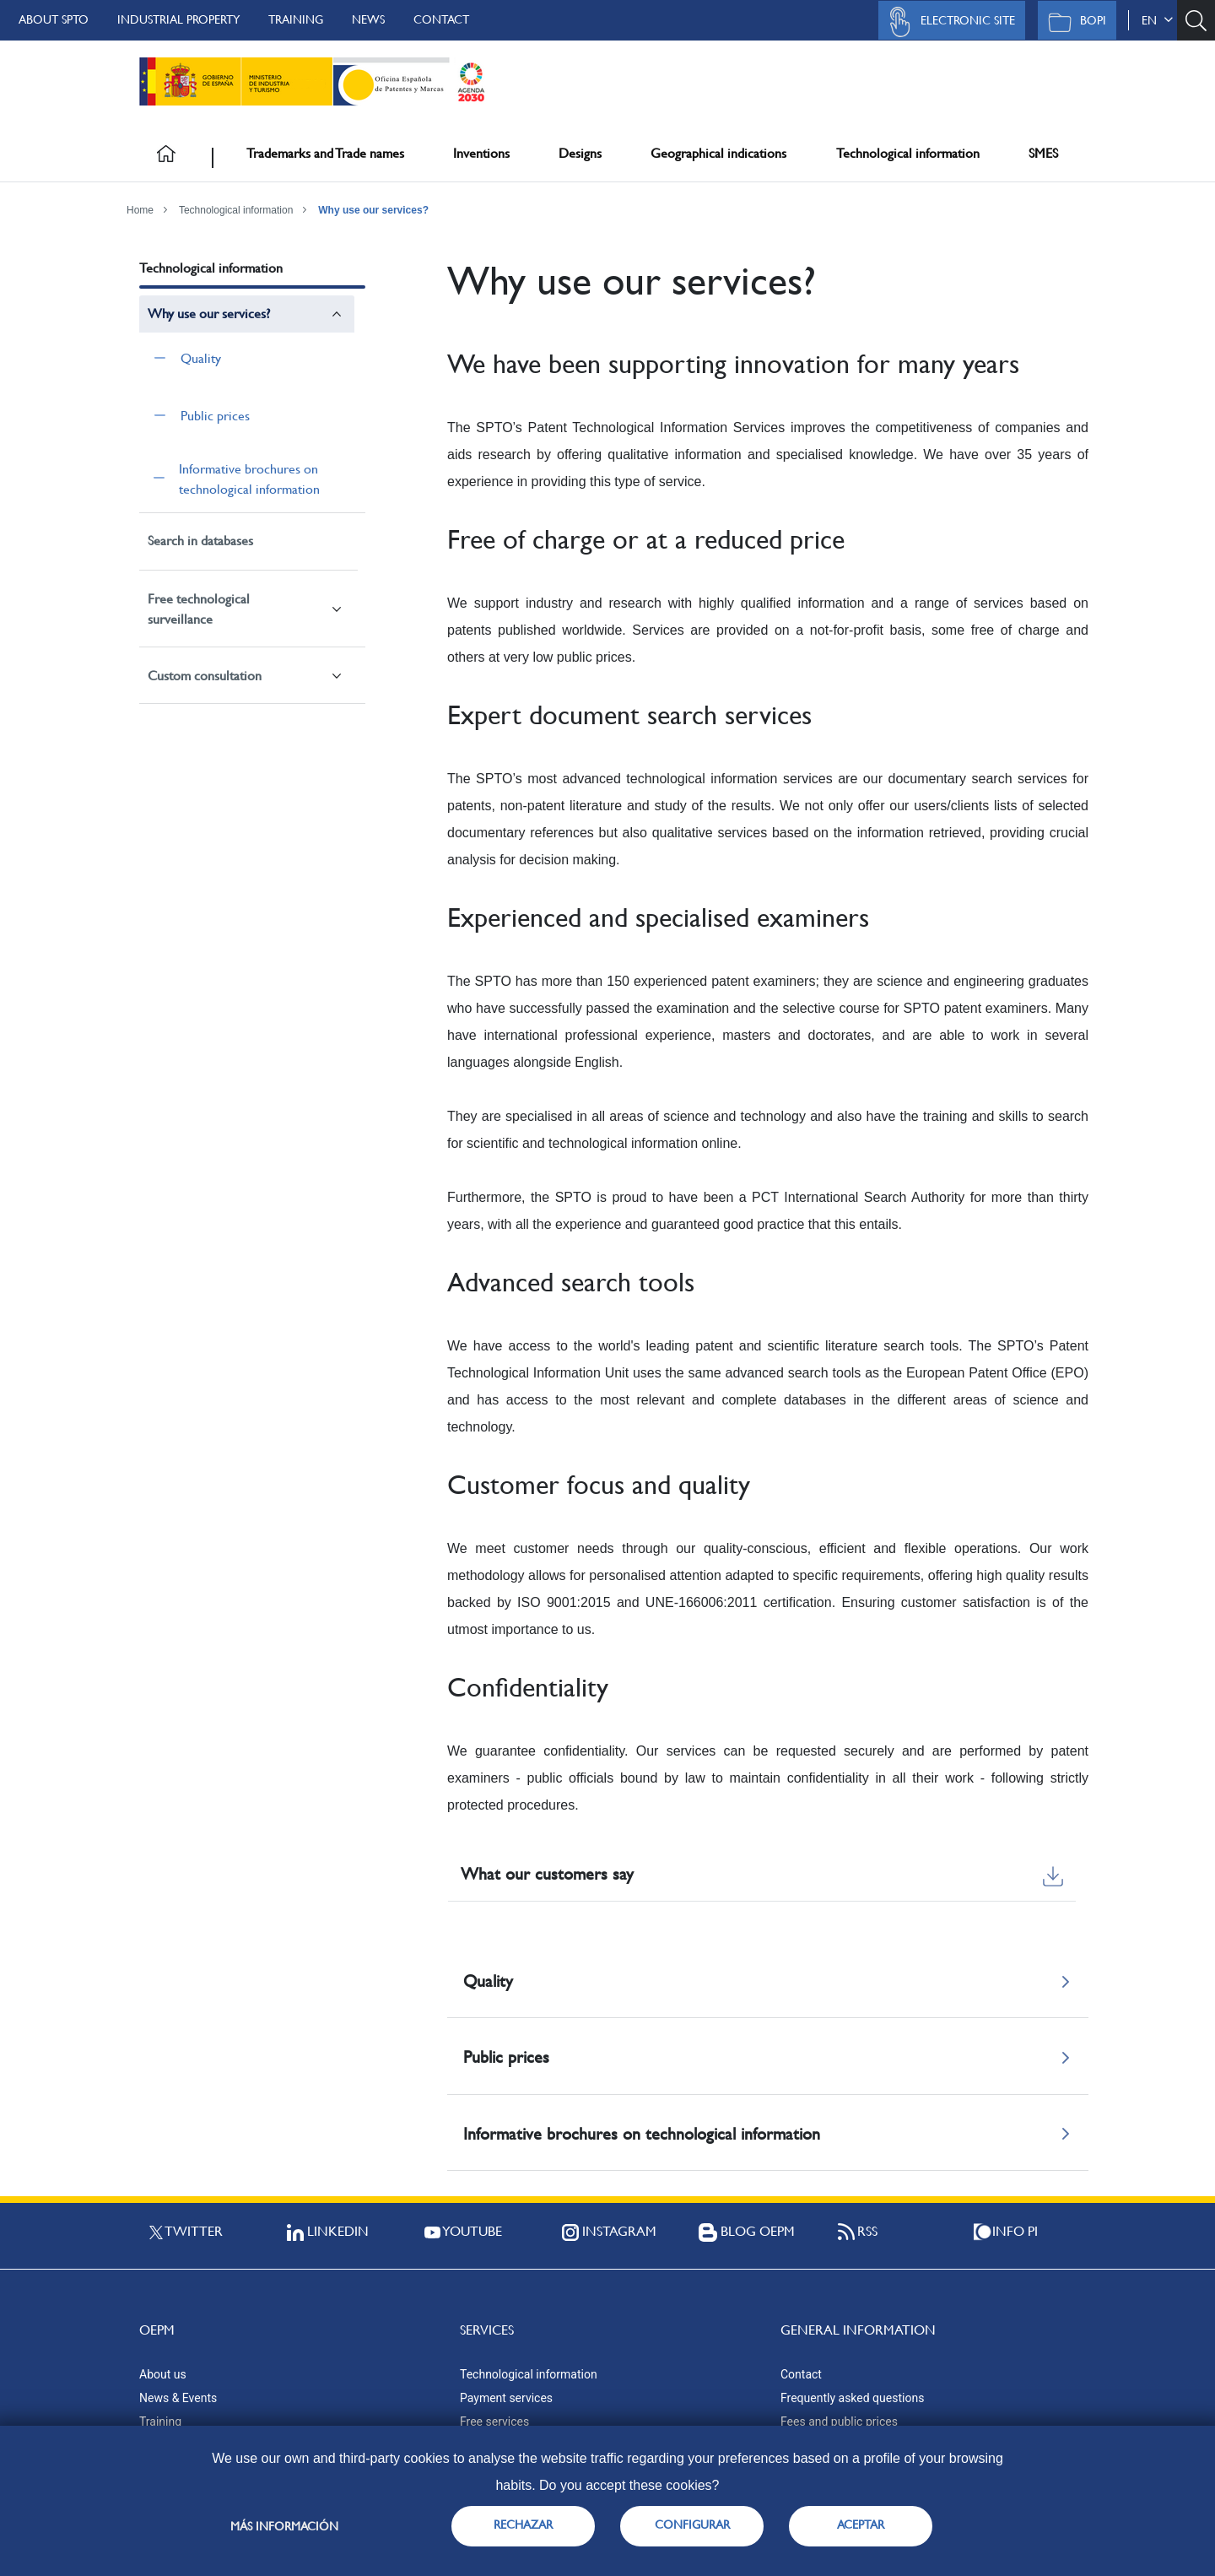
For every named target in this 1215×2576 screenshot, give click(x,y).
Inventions (481, 153)
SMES (1043, 153)
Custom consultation (205, 676)
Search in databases (200, 541)
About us (162, 2374)
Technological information (908, 153)
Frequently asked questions (852, 2398)
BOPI (1073, 22)
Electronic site (947, 22)
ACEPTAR (860, 2524)
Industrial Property (178, 19)
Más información (284, 2526)
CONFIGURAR (692, 2524)
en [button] (1157, 20)
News (368, 19)
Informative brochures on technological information (249, 479)
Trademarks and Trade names (325, 153)
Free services (494, 2421)
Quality (201, 358)
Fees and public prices (839, 2421)
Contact (441, 19)
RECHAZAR (523, 2524)
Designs (580, 153)
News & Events (178, 2398)
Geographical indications (718, 153)
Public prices (215, 416)
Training (295, 19)
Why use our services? (373, 210)
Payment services (506, 2398)
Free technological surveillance (199, 609)
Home (140, 210)
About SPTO (54, 19)
